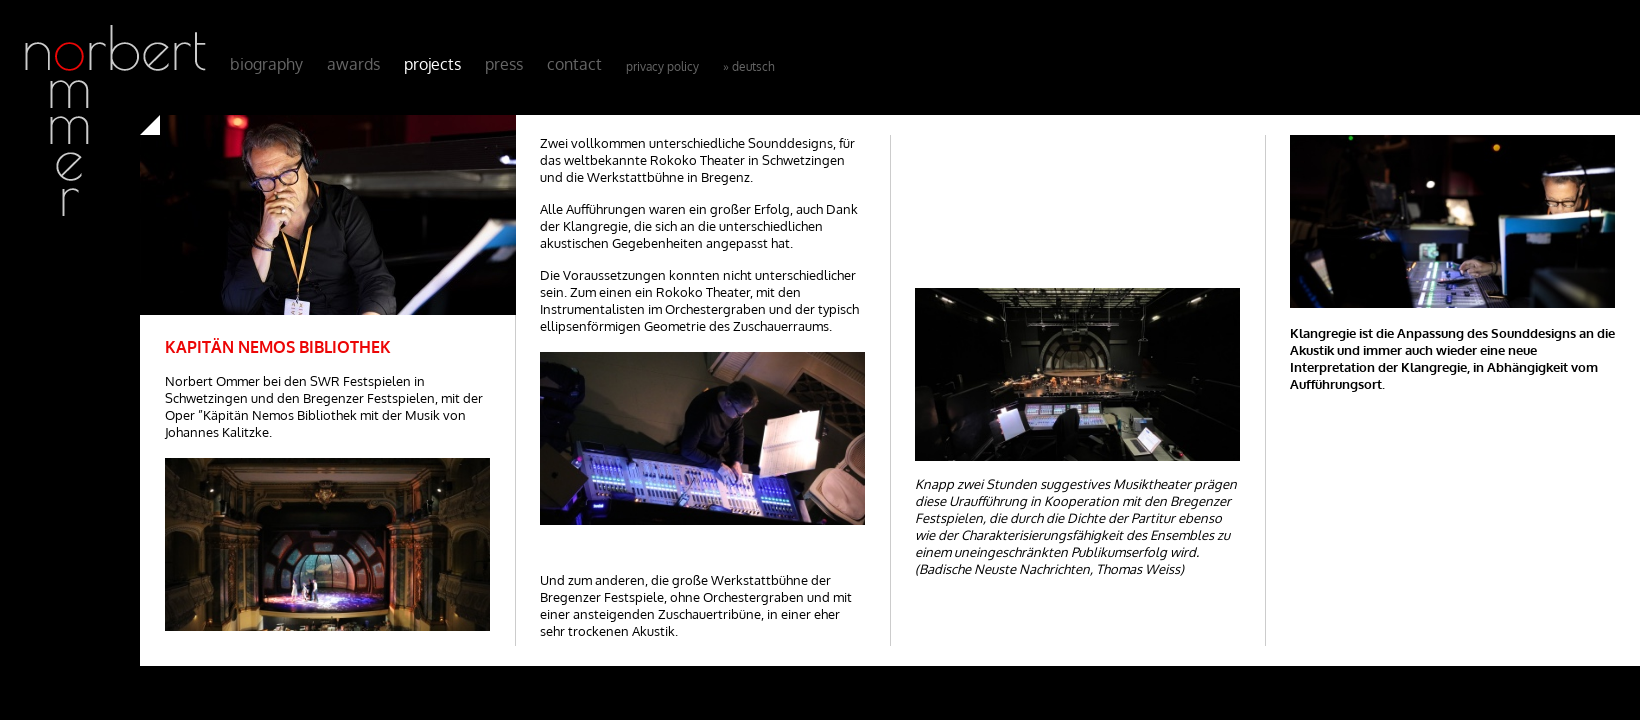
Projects (432, 64)
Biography (266, 64)
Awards (353, 64)
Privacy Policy (662, 66)
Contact (574, 64)
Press (504, 64)
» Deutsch (749, 66)
